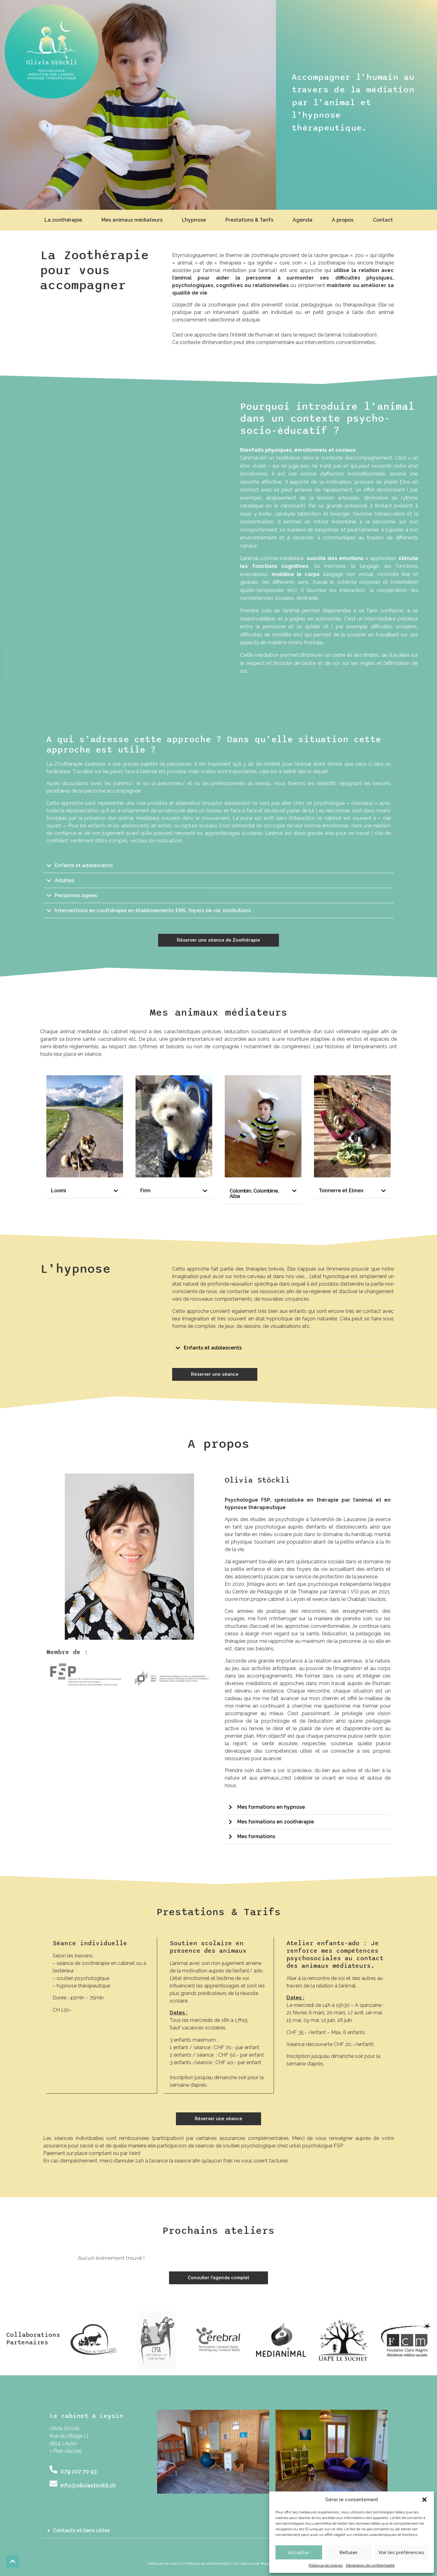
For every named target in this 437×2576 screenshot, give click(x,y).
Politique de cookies (326, 2565)
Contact (383, 220)
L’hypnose (194, 220)
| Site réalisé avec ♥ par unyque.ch (259, 2563)
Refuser (348, 2552)
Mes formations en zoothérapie (275, 1822)
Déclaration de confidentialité (370, 2565)
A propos (342, 220)
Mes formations (256, 1836)
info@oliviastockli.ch (88, 2485)
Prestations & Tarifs (249, 220)
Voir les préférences (401, 2552)
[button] (424, 2499)
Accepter (298, 2552)
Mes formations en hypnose (271, 1807)
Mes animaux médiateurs (131, 220)
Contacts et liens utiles (81, 2530)
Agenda (302, 220)
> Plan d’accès (65, 2451)
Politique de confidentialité (207, 2563)
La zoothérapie (63, 220)
